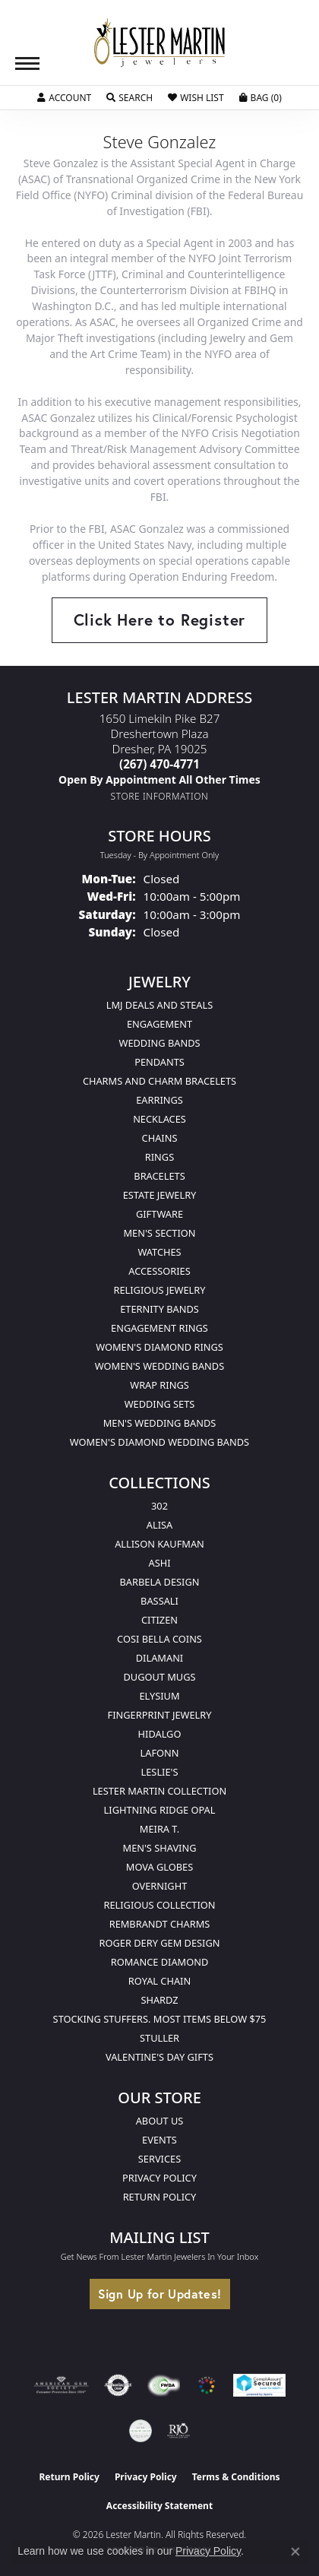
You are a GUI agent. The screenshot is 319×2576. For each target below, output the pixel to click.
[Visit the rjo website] (178, 2430)
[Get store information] (160, 796)
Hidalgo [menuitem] (160, 1734)
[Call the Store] (159, 764)
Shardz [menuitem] (159, 2000)
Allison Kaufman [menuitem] (159, 1544)
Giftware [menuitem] (159, 1214)
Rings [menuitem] (159, 1157)
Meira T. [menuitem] (159, 1829)
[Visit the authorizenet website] (118, 2385)
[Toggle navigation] (27, 63)
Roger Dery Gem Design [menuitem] (159, 1943)
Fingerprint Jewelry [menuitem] (160, 1715)
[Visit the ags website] (61, 2385)
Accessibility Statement (159, 2505)
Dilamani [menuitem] (159, 1658)
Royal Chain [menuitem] (159, 1981)
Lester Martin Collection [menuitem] (159, 1791)
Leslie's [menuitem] (159, 1772)
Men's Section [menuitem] (159, 1233)
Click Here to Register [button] (160, 619)
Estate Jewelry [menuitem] (160, 1195)
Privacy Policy (159, 2178)
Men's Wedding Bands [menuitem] (159, 1423)
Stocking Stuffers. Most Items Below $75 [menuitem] (160, 2019)
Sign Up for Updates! (160, 2294)
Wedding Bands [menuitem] (160, 1043)
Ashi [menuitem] (159, 1563)
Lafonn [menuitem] (160, 1753)
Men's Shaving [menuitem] (160, 1848)
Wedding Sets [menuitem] (160, 1404)
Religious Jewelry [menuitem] (159, 1290)
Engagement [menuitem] (159, 1024)
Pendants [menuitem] (159, 1062)
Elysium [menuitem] (159, 1696)
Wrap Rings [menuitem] (159, 1385)
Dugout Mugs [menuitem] (159, 1677)
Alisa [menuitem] (159, 1525)
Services (159, 2159)
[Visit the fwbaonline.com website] (163, 2385)
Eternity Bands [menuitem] (159, 1309)
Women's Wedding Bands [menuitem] (159, 1366)
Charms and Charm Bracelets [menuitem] (159, 1081)
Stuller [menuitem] (159, 2038)
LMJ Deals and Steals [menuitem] (159, 1005)
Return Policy (160, 2197)
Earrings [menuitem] (159, 1100)
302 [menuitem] (159, 1506)
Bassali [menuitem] (159, 1601)
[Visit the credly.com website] (140, 2430)
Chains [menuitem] (160, 1138)
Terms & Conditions (236, 2476)
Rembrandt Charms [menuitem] (159, 1924)
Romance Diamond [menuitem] (160, 1962)
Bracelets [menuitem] (159, 1176)
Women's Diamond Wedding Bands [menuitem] (159, 1442)
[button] (64, 98)
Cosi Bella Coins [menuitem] (159, 1639)
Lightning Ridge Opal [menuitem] (160, 1810)
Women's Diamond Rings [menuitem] (159, 1347)
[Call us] (159, 779)
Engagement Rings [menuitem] (159, 1328)
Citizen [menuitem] (159, 1620)
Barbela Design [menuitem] (160, 1582)
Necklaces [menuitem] (159, 1119)
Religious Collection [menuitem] (159, 1905)
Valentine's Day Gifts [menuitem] (159, 2057)
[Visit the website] (206, 2385)
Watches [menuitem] (159, 1252)
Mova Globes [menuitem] (159, 1867)
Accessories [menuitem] (159, 1271)
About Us (160, 2121)
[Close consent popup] (295, 2551)
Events (159, 2140)
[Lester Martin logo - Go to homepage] (159, 43)
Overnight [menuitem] (160, 1886)
